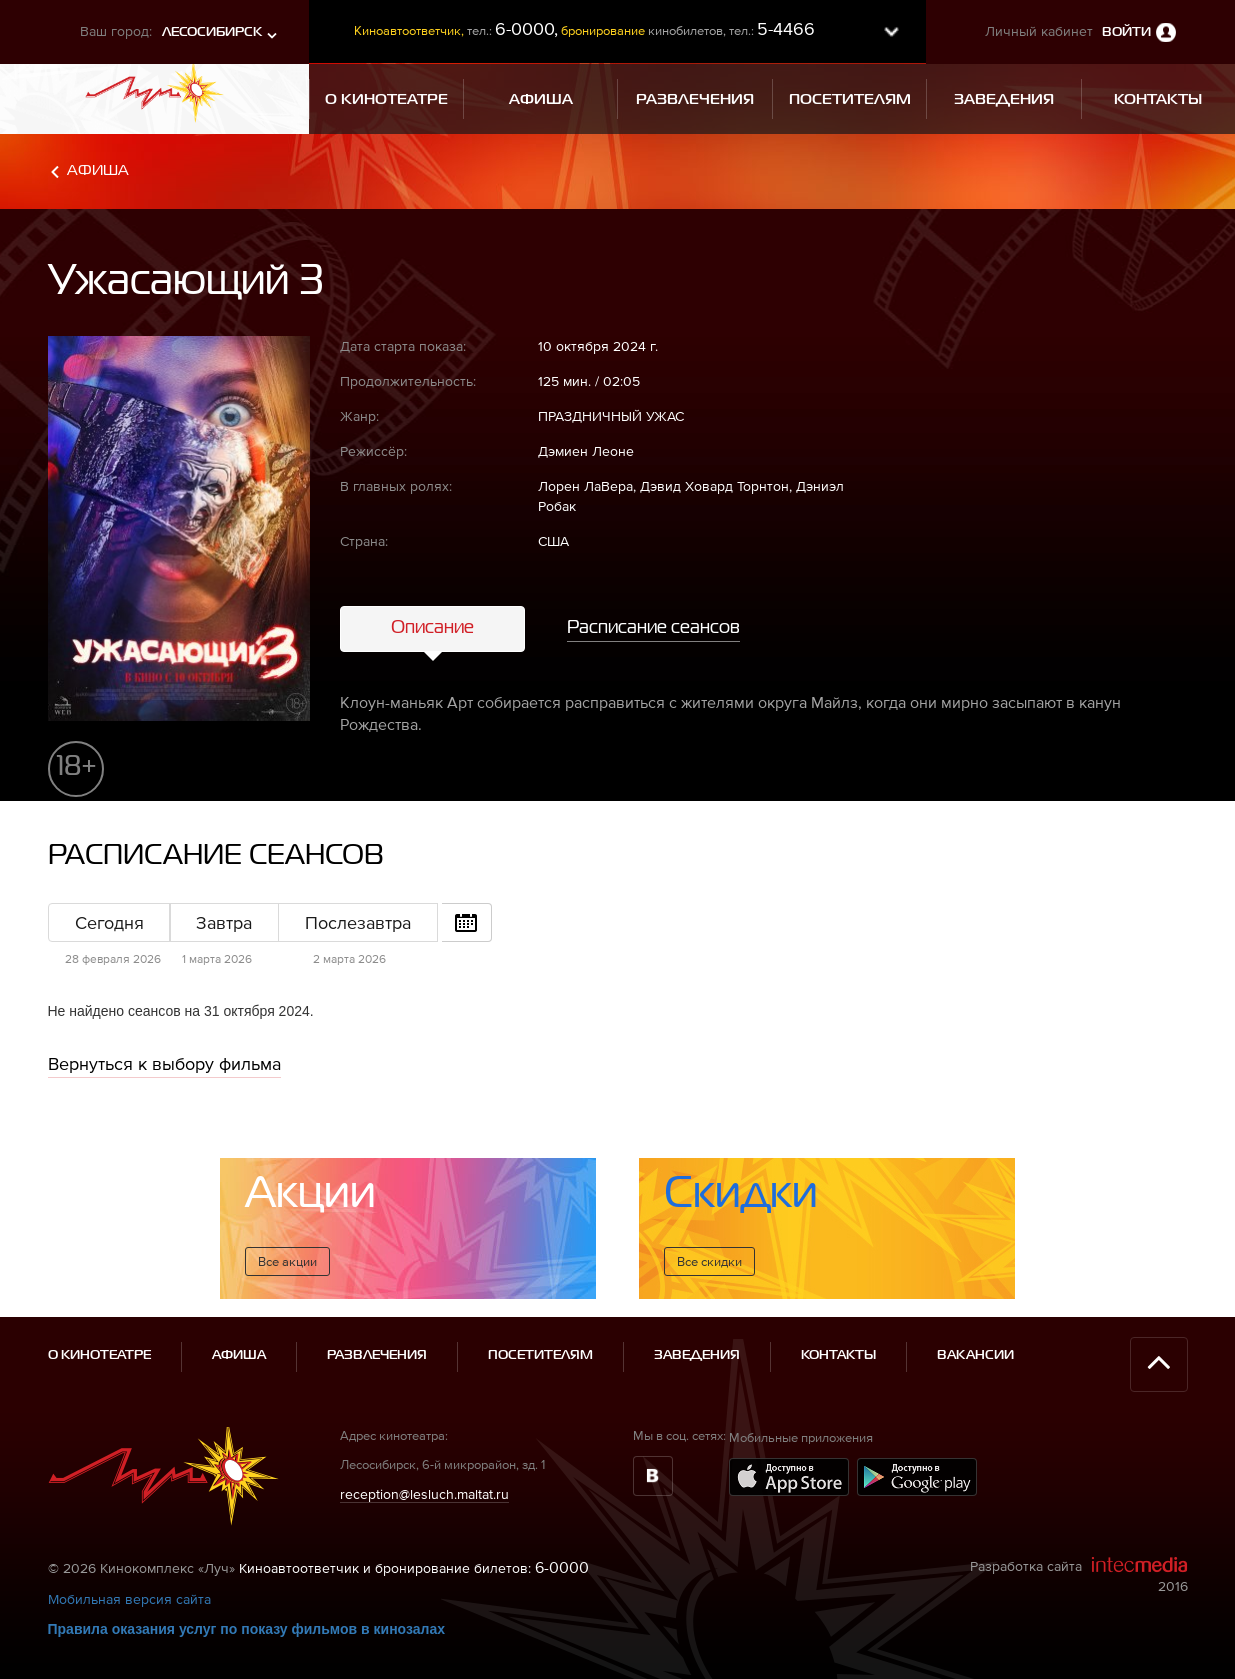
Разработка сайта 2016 (1079, 1575)
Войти (1126, 32)
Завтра (224, 922)
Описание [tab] (432, 628)
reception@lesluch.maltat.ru (424, 1494)
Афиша (98, 170)
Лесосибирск (212, 32)
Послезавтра (358, 922)
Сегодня (109, 922)
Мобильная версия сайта (129, 1599)
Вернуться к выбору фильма (164, 1063)
